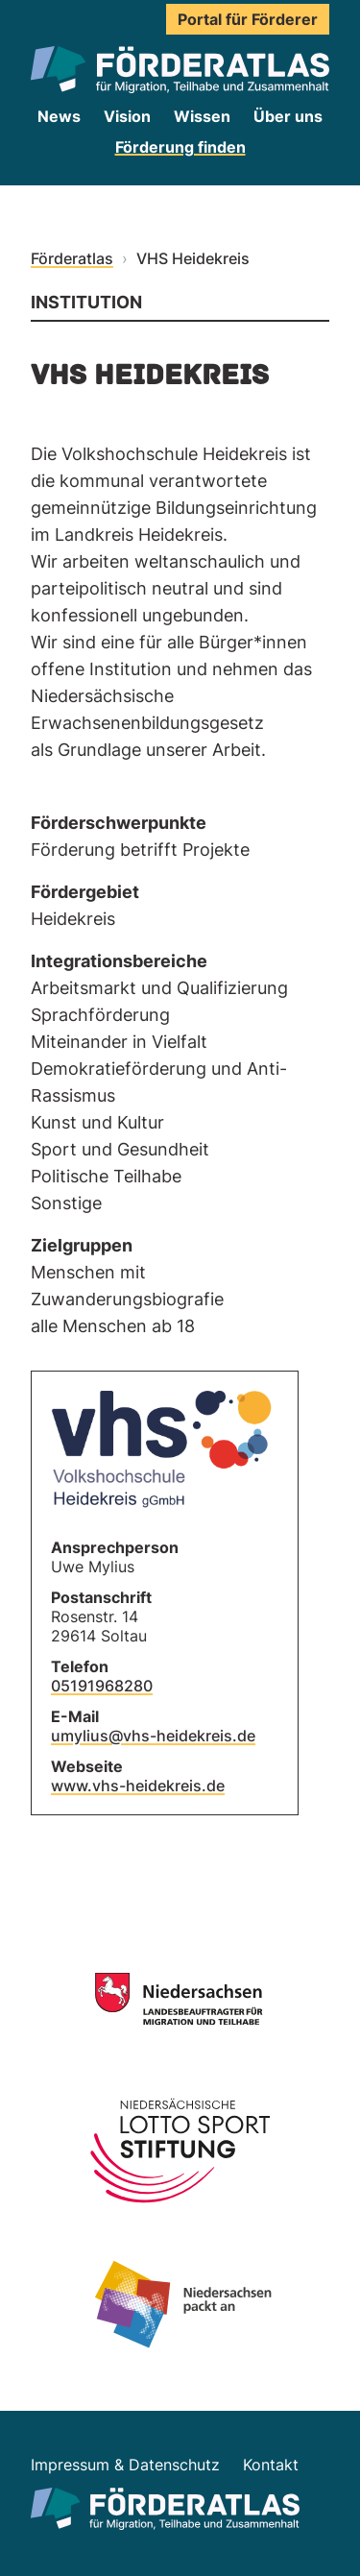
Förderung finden (180, 147)
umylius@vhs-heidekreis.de (153, 1735)
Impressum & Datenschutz (125, 2464)
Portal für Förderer (248, 19)
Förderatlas (72, 258)
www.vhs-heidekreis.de (138, 1785)
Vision (127, 116)
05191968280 (102, 1685)
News (59, 116)
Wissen (202, 116)
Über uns (288, 116)
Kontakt (271, 2464)
